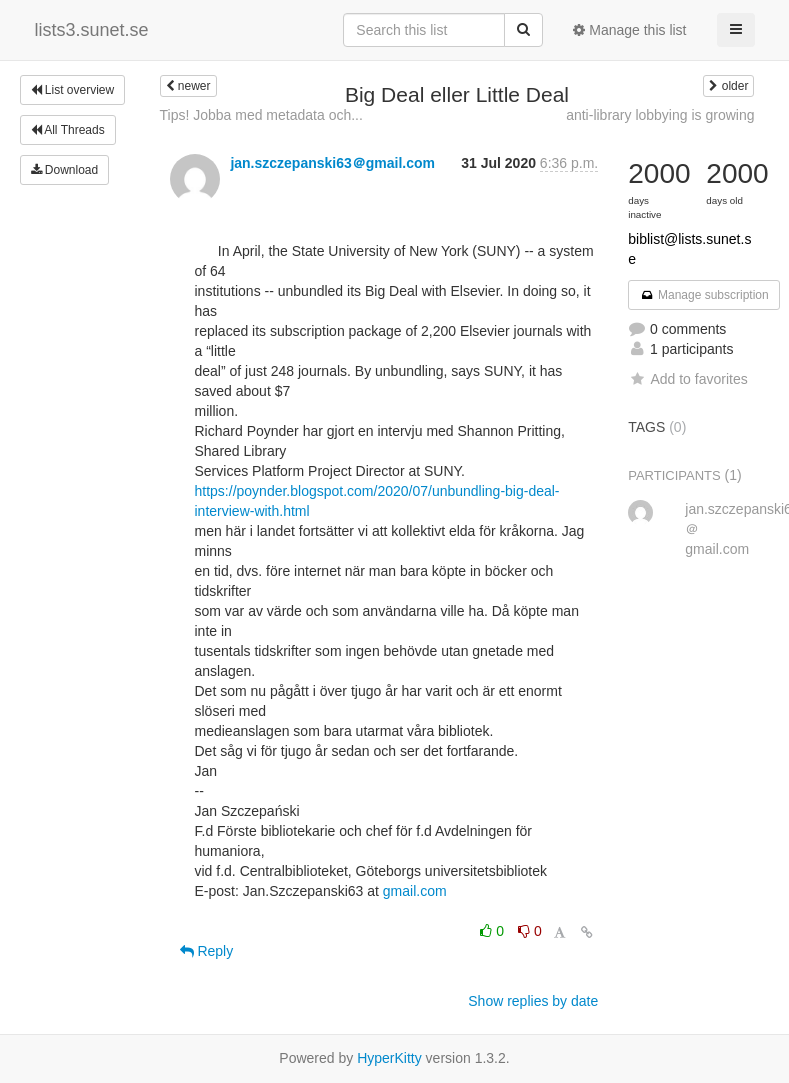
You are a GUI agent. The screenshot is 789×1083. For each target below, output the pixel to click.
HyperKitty (389, 1058)
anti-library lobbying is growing (660, 115)
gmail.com (415, 891)
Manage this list (629, 30)
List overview (73, 90)
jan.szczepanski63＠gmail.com (332, 163)
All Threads (68, 130)
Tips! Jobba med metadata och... (261, 115)
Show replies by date (533, 1001)
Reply (207, 951)
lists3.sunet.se (92, 30)
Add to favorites (687, 379)
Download (65, 170)
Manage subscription (704, 295)
